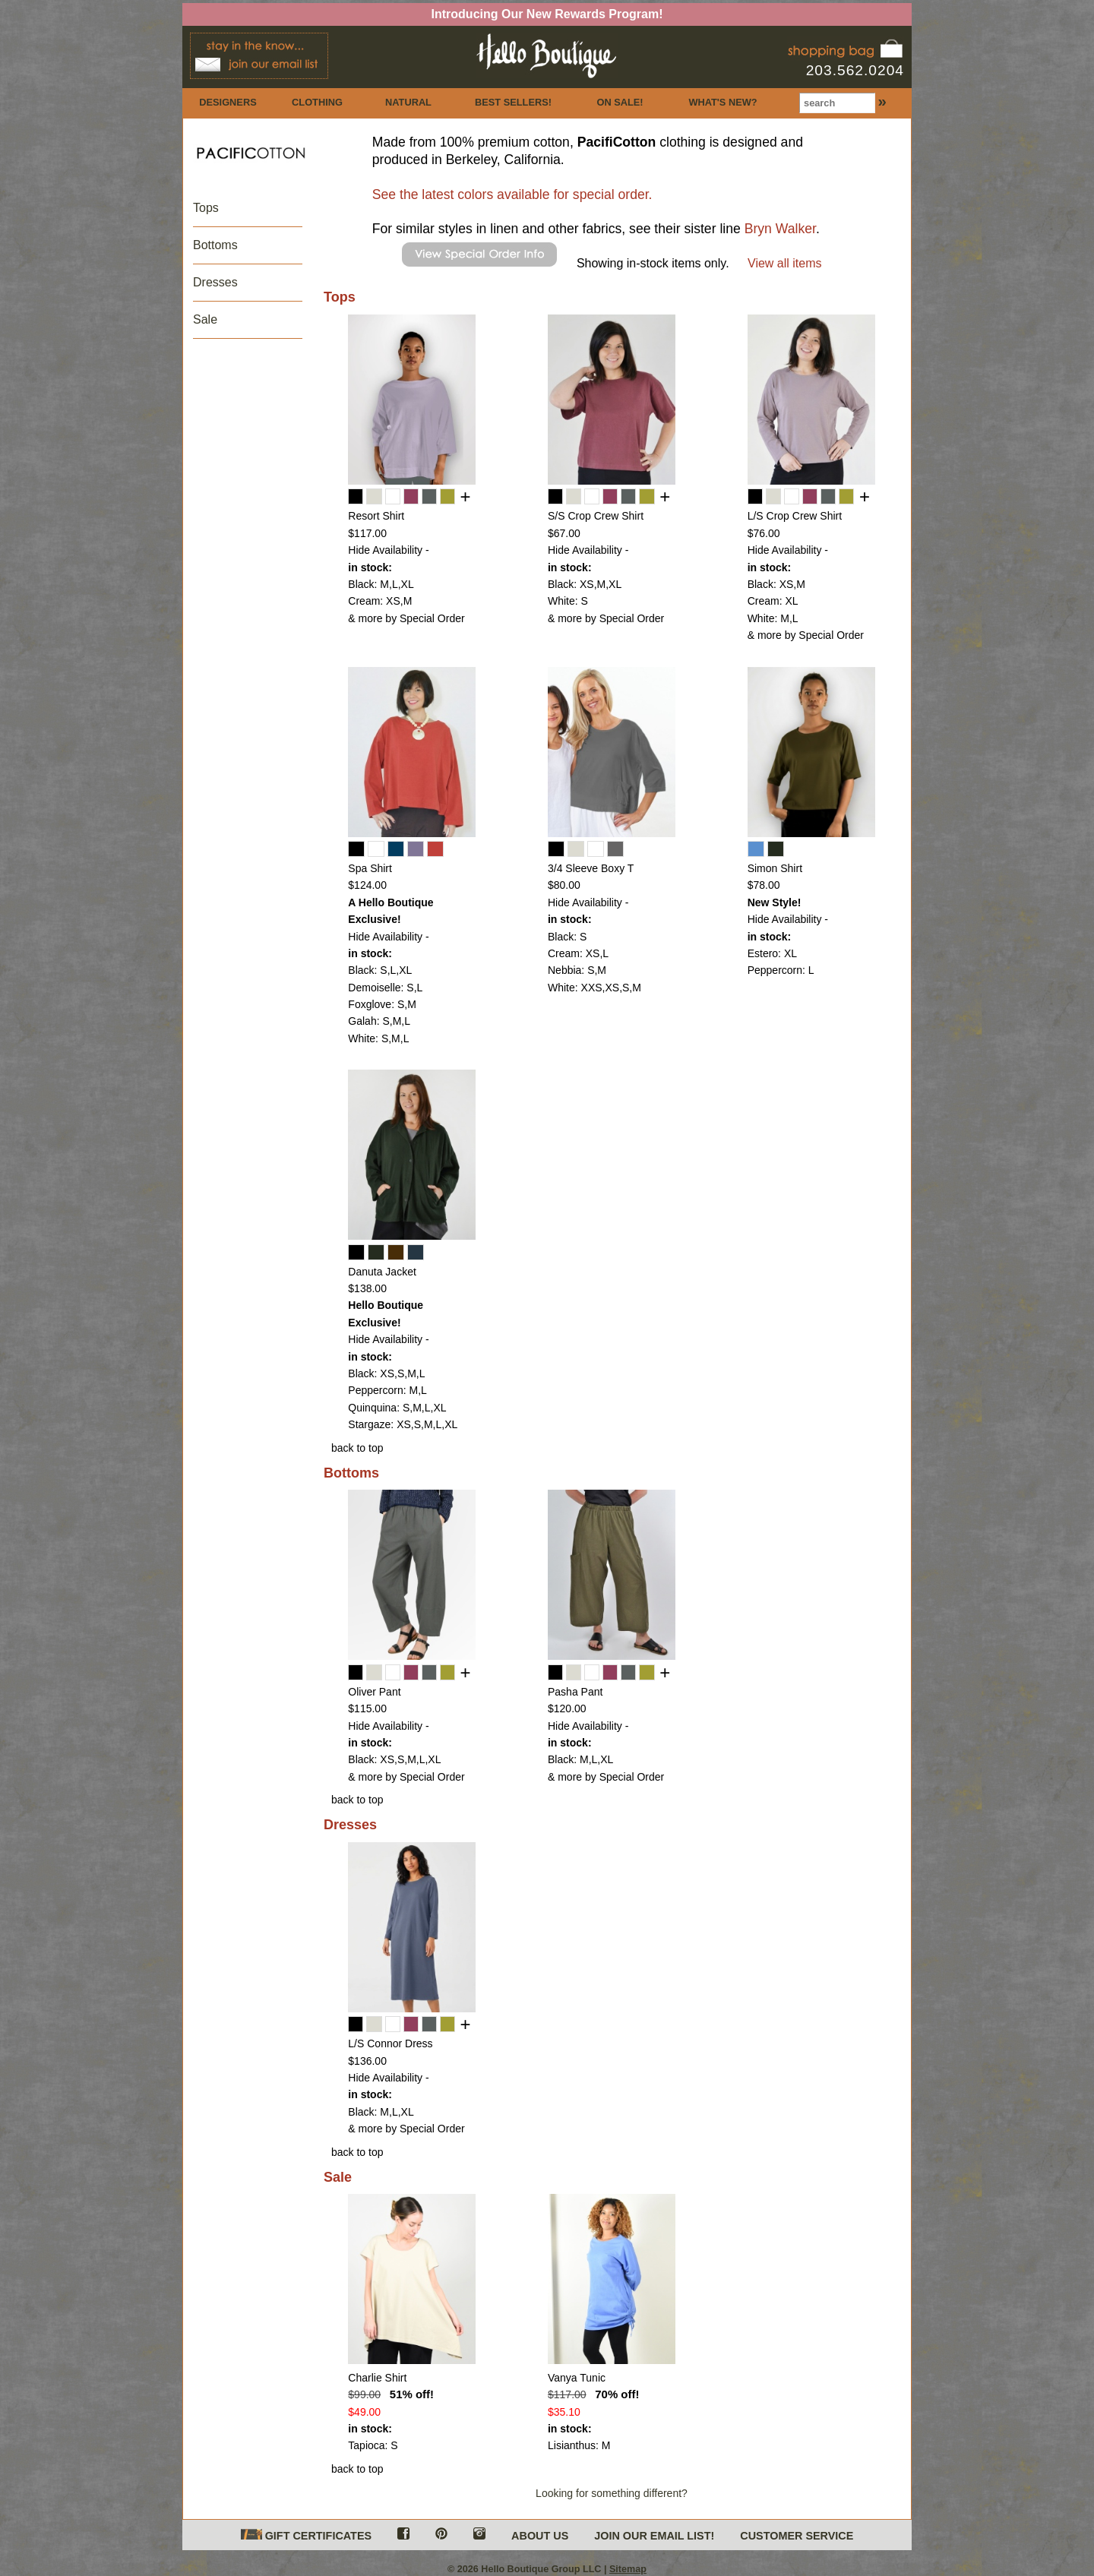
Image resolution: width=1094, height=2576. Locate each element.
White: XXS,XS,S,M (594, 987)
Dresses (215, 282)
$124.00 (367, 885)
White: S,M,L (378, 1038)
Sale (205, 319)
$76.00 (764, 533)
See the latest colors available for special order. (512, 194)
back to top (357, 1448)
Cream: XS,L (578, 953)
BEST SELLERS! (513, 102)
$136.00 (367, 2061)
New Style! (775, 902)
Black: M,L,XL (380, 584)
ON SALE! (619, 102)
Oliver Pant (374, 1692)
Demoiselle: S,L (385, 987)
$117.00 (367, 533)
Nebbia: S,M (577, 970)
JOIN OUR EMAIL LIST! (654, 2536)
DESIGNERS (227, 102)
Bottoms (215, 245)
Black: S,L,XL (380, 970)
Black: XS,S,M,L (386, 1373)
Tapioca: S (372, 2445)
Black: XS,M (776, 584)
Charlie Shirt (377, 2378)
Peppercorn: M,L (387, 1390)
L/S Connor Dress (390, 2043)
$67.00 (564, 533)
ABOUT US (539, 2536)
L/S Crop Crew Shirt (795, 516)
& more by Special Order (406, 618)
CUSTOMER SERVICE (796, 2536)
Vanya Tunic (576, 2378)
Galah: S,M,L (379, 1021)
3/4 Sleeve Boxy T (591, 868)
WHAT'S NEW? (722, 102)
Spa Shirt (370, 868)
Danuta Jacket (382, 1272)
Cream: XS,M (380, 601)
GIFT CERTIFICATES (306, 2535)
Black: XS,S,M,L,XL (394, 1759)
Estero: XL (772, 953)
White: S (568, 601)
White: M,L (773, 618)
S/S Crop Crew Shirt (595, 516)
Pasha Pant (575, 1692)
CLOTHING (317, 102)
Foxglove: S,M (382, 1004)
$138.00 (367, 1288)
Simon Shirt (775, 868)
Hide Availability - (388, 550)
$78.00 (764, 885)
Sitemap (628, 2569)
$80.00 (564, 885)
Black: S (567, 937)
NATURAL (408, 102)
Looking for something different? (612, 2493)
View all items (785, 263)
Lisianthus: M (579, 2445)
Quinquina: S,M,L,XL (397, 1408)
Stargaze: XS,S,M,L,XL (402, 1424)
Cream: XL (773, 601)
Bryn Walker (780, 228)
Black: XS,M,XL (584, 584)
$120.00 (567, 1708)
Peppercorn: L (781, 970)
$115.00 (367, 1708)
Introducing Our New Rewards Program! (547, 14)
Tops (206, 207)
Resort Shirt (376, 516)
